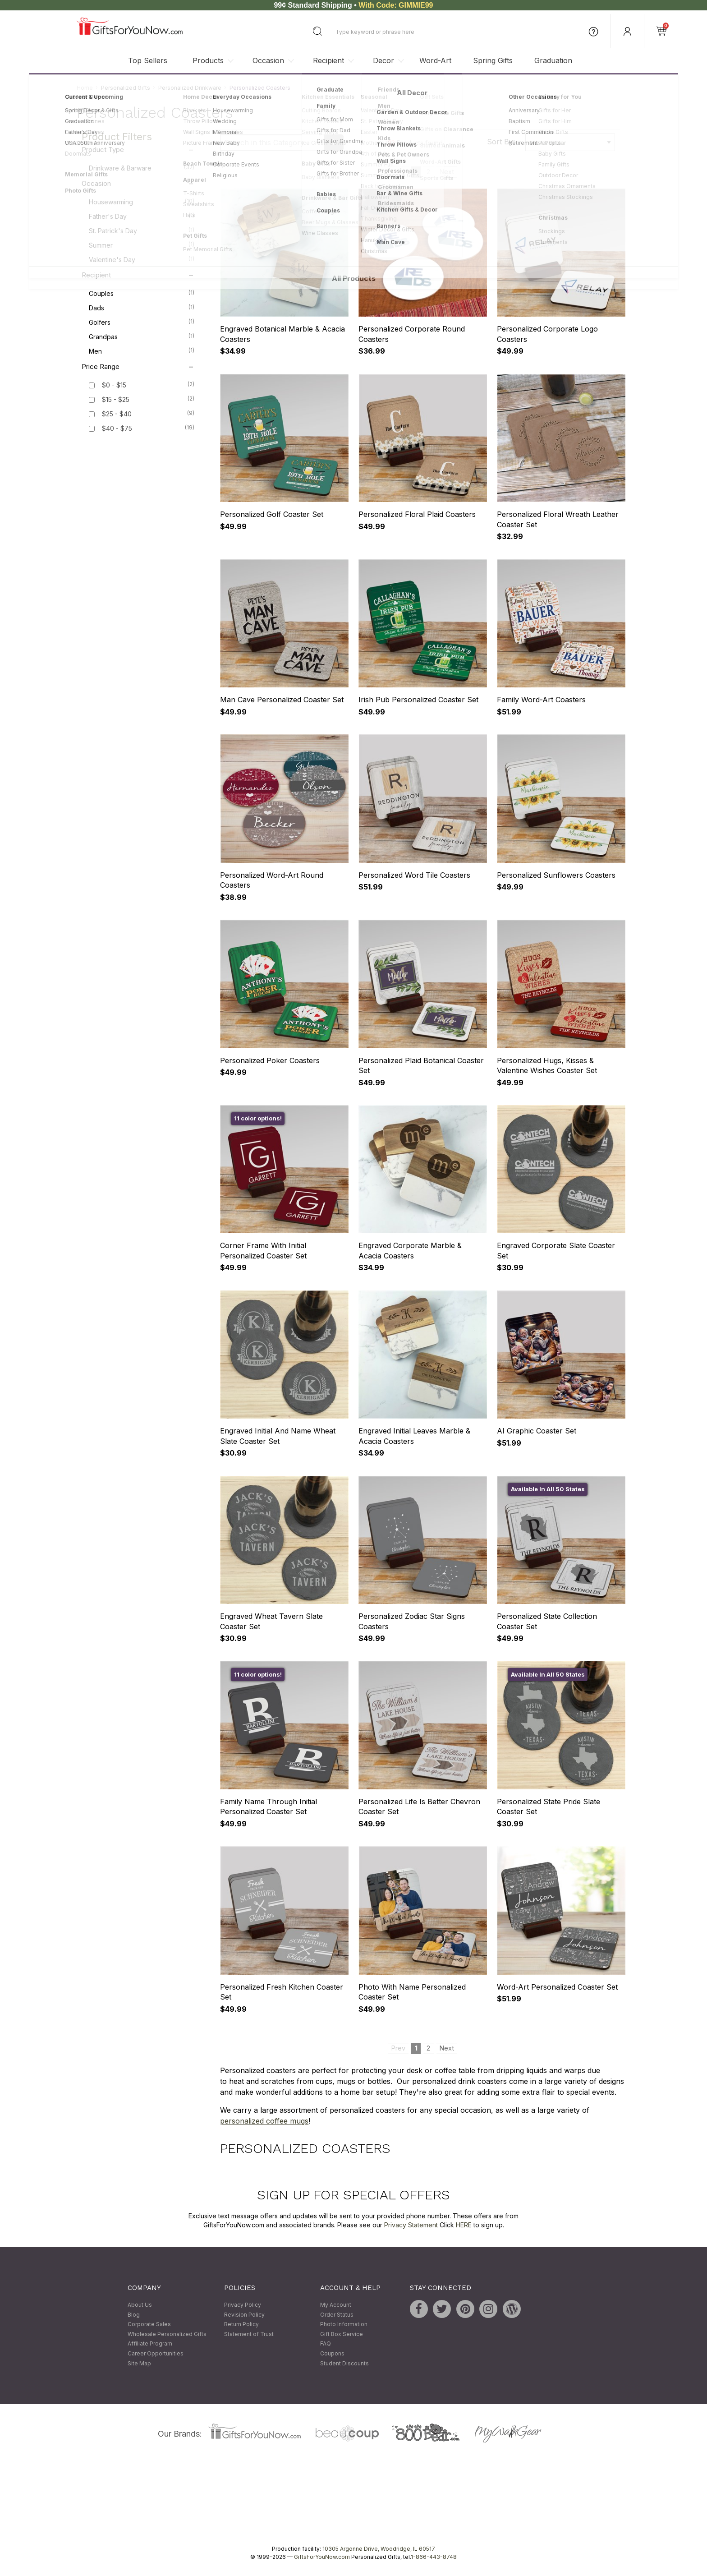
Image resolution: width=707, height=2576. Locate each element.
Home (85, 87)
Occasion (268, 60)
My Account (335, 2304)
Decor (383, 60)
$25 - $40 (117, 414)
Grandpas (141, 336)
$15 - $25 (115, 400)
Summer (141, 245)
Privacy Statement (411, 2225)
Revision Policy (244, 2314)
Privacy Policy (242, 2304)
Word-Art (435, 60)
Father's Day (141, 216)
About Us (140, 2304)
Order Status (337, 2314)
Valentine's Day (141, 259)
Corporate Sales (149, 2324)
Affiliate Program (150, 2344)
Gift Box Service (341, 2334)
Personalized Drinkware (189, 87)
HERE (464, 2225)
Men (141, 351)
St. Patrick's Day (141, 230)
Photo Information (343, 2324)
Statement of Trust (249, 2334)
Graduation (553, 60)
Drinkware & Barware (141, 167)
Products (208, 60)
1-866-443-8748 (434, 2557)
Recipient (328, 60)
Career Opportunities (156, 2353)
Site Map (139, 2363)
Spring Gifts (493, 60)
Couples (141, 293)
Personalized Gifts (125, 87)
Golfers (141, 322)
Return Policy (241, 2324)
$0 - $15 (114, 385)
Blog (134, 2314)
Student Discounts (344, 2363)
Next (447, 172)
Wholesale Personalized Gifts (167, 2334)
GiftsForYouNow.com (322, 2557)
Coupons (332, 2353)
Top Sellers (147, 60)
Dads (141, 307)
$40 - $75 (117, 429)
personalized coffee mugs (264, 2120)
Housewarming (141, 201)
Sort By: (501, 141)
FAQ (325, 2344)
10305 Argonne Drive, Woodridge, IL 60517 (378, 2549)
